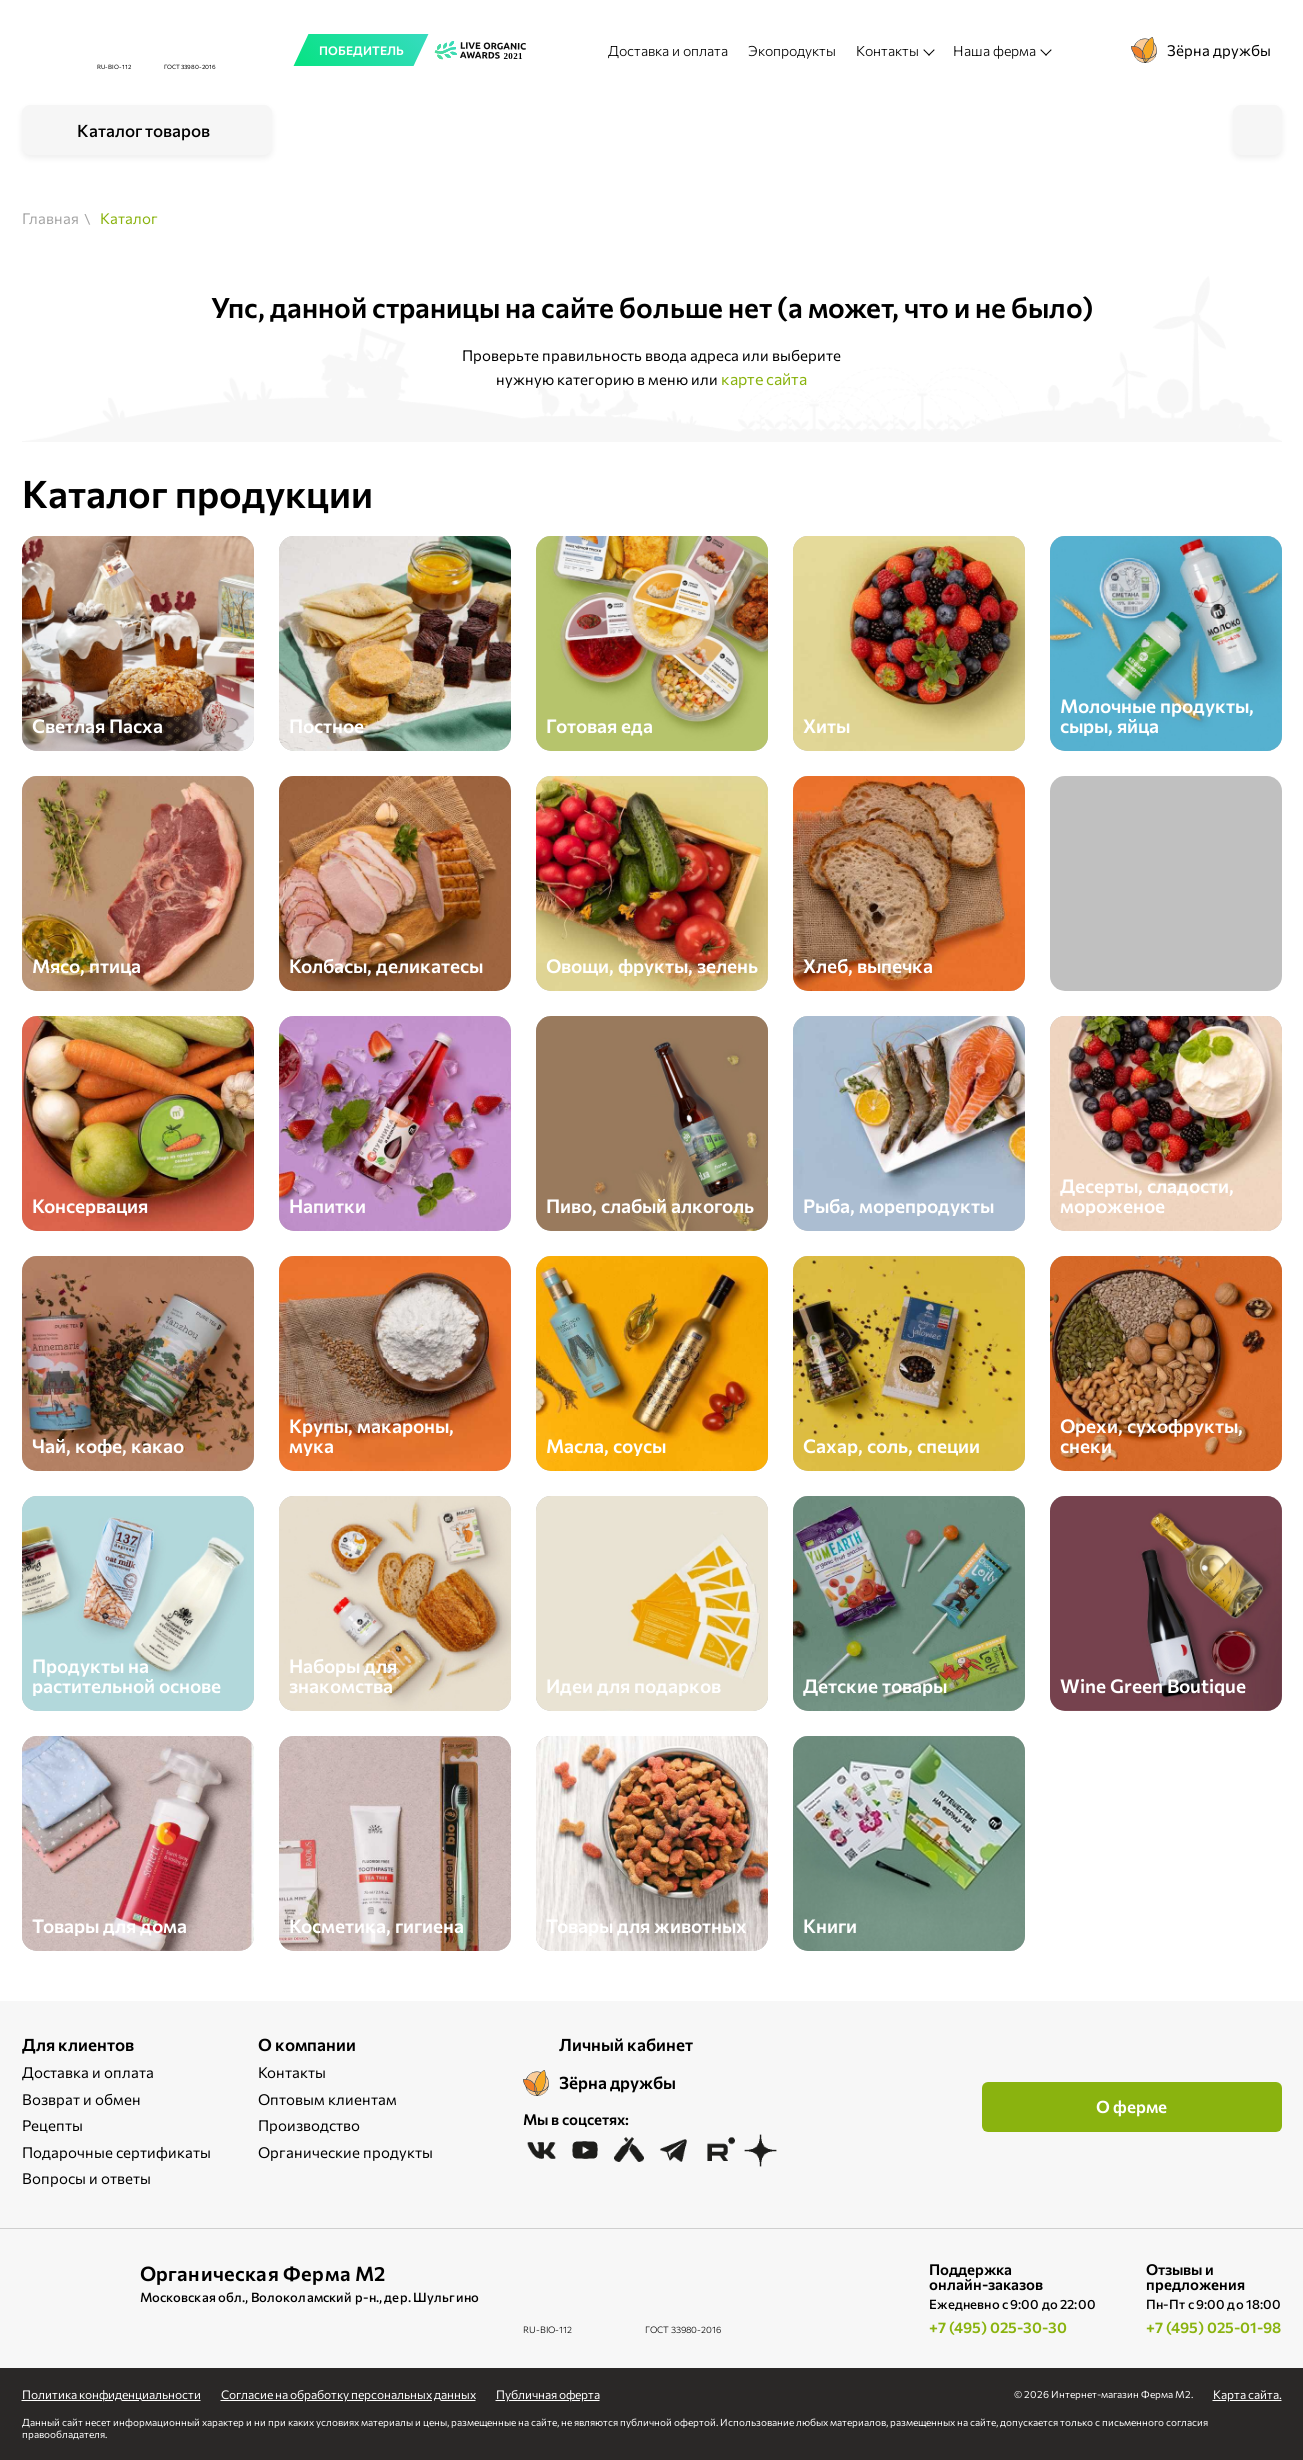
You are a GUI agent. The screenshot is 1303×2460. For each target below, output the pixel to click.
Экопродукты (792, 50)
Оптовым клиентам (327, 2099)
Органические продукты (345, 2152)
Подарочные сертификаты (116, 2152)
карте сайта (764, 378)
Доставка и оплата (668, 50)
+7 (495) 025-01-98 (1213, 2327)
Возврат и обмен (81, 2099)
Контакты (292, 2072)
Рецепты (52, 2125)
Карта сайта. (1247, 2394)
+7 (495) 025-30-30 (998, 2327)
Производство (309, 2125)
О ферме (1131, 2106)
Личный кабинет (626, 2044)
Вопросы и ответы (86, 2178)
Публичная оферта (548, 2394)
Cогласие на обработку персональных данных (348, 2394)
